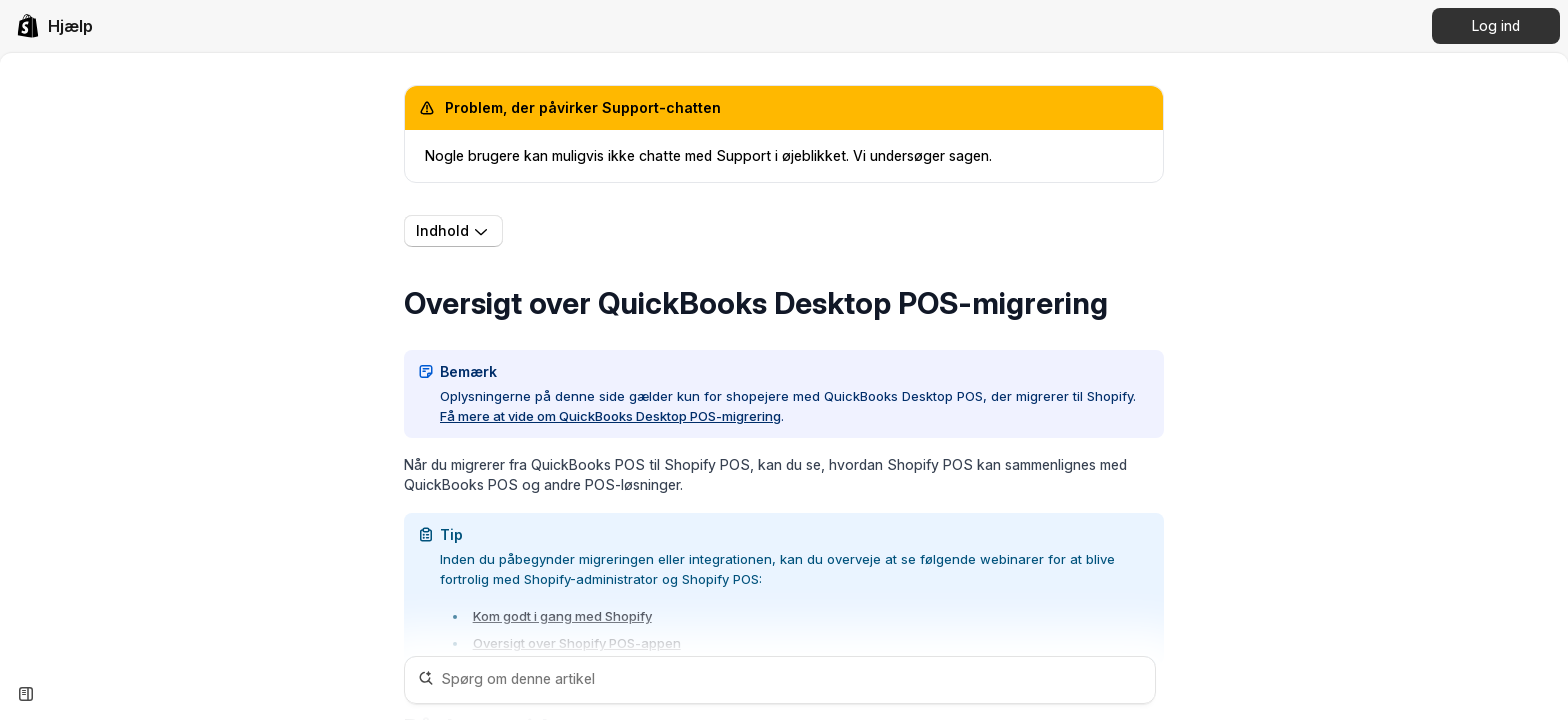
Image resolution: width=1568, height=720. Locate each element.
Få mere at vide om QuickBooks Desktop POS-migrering (610, 416)
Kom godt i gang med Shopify (562, 616)
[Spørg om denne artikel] (780, 680)
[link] (54, 26)
